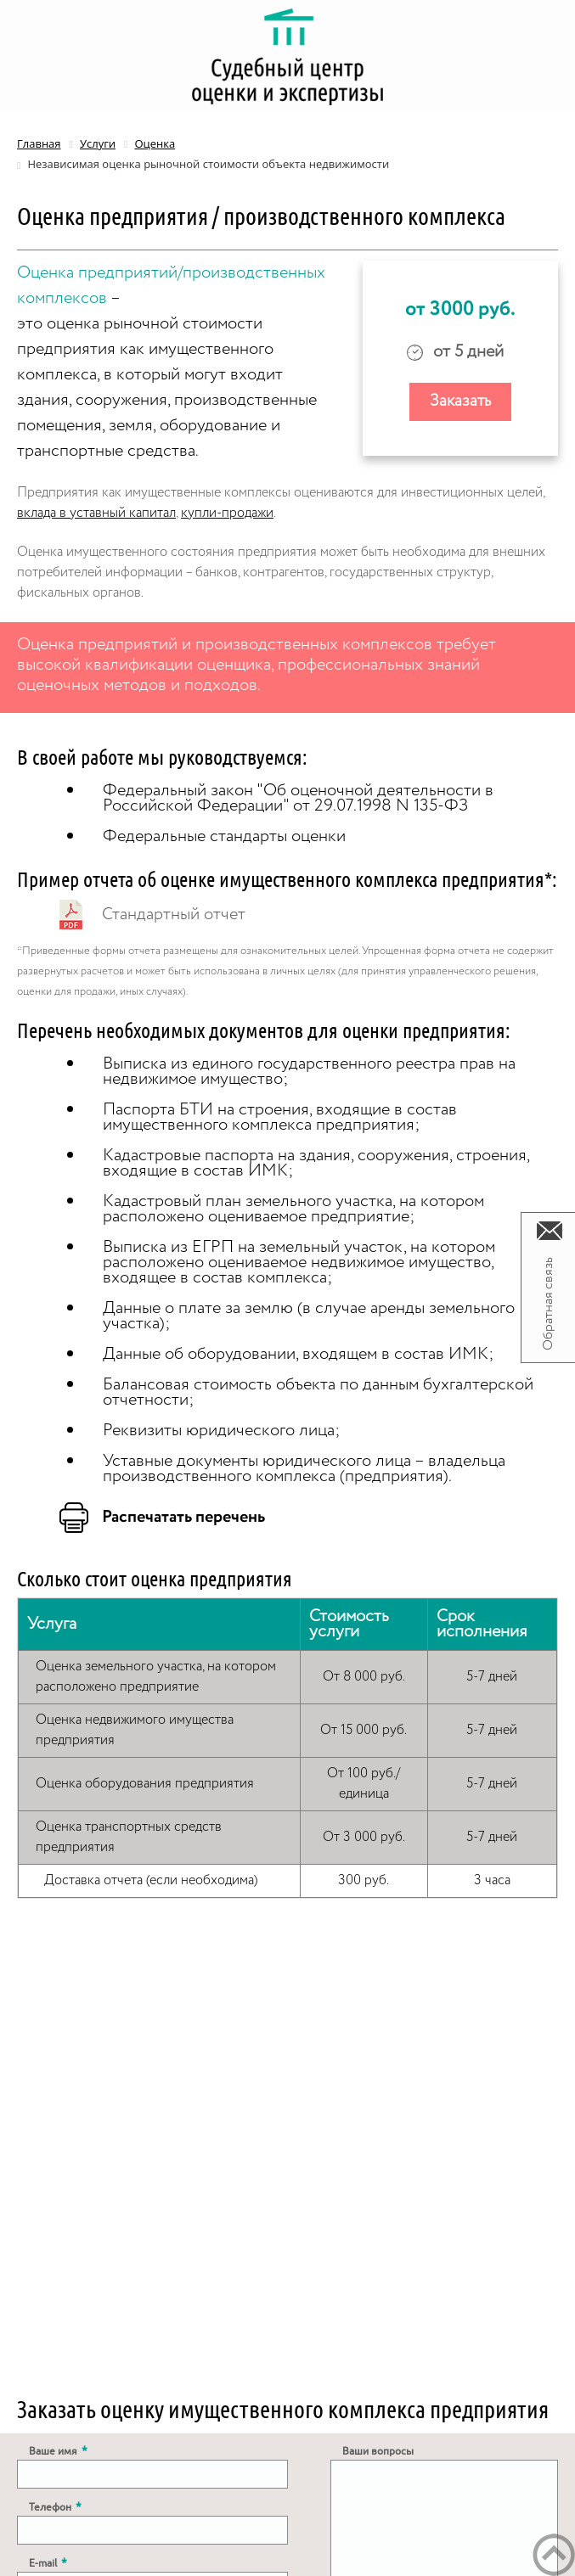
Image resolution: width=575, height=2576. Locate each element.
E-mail (48, 2563)
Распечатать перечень (183, 1517)
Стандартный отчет (173, 914)
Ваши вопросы (378, 2451)
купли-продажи (227, 513)
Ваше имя (58, 2451)
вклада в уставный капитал (96, 513)
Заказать (460, 401)
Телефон (55, 2507)
